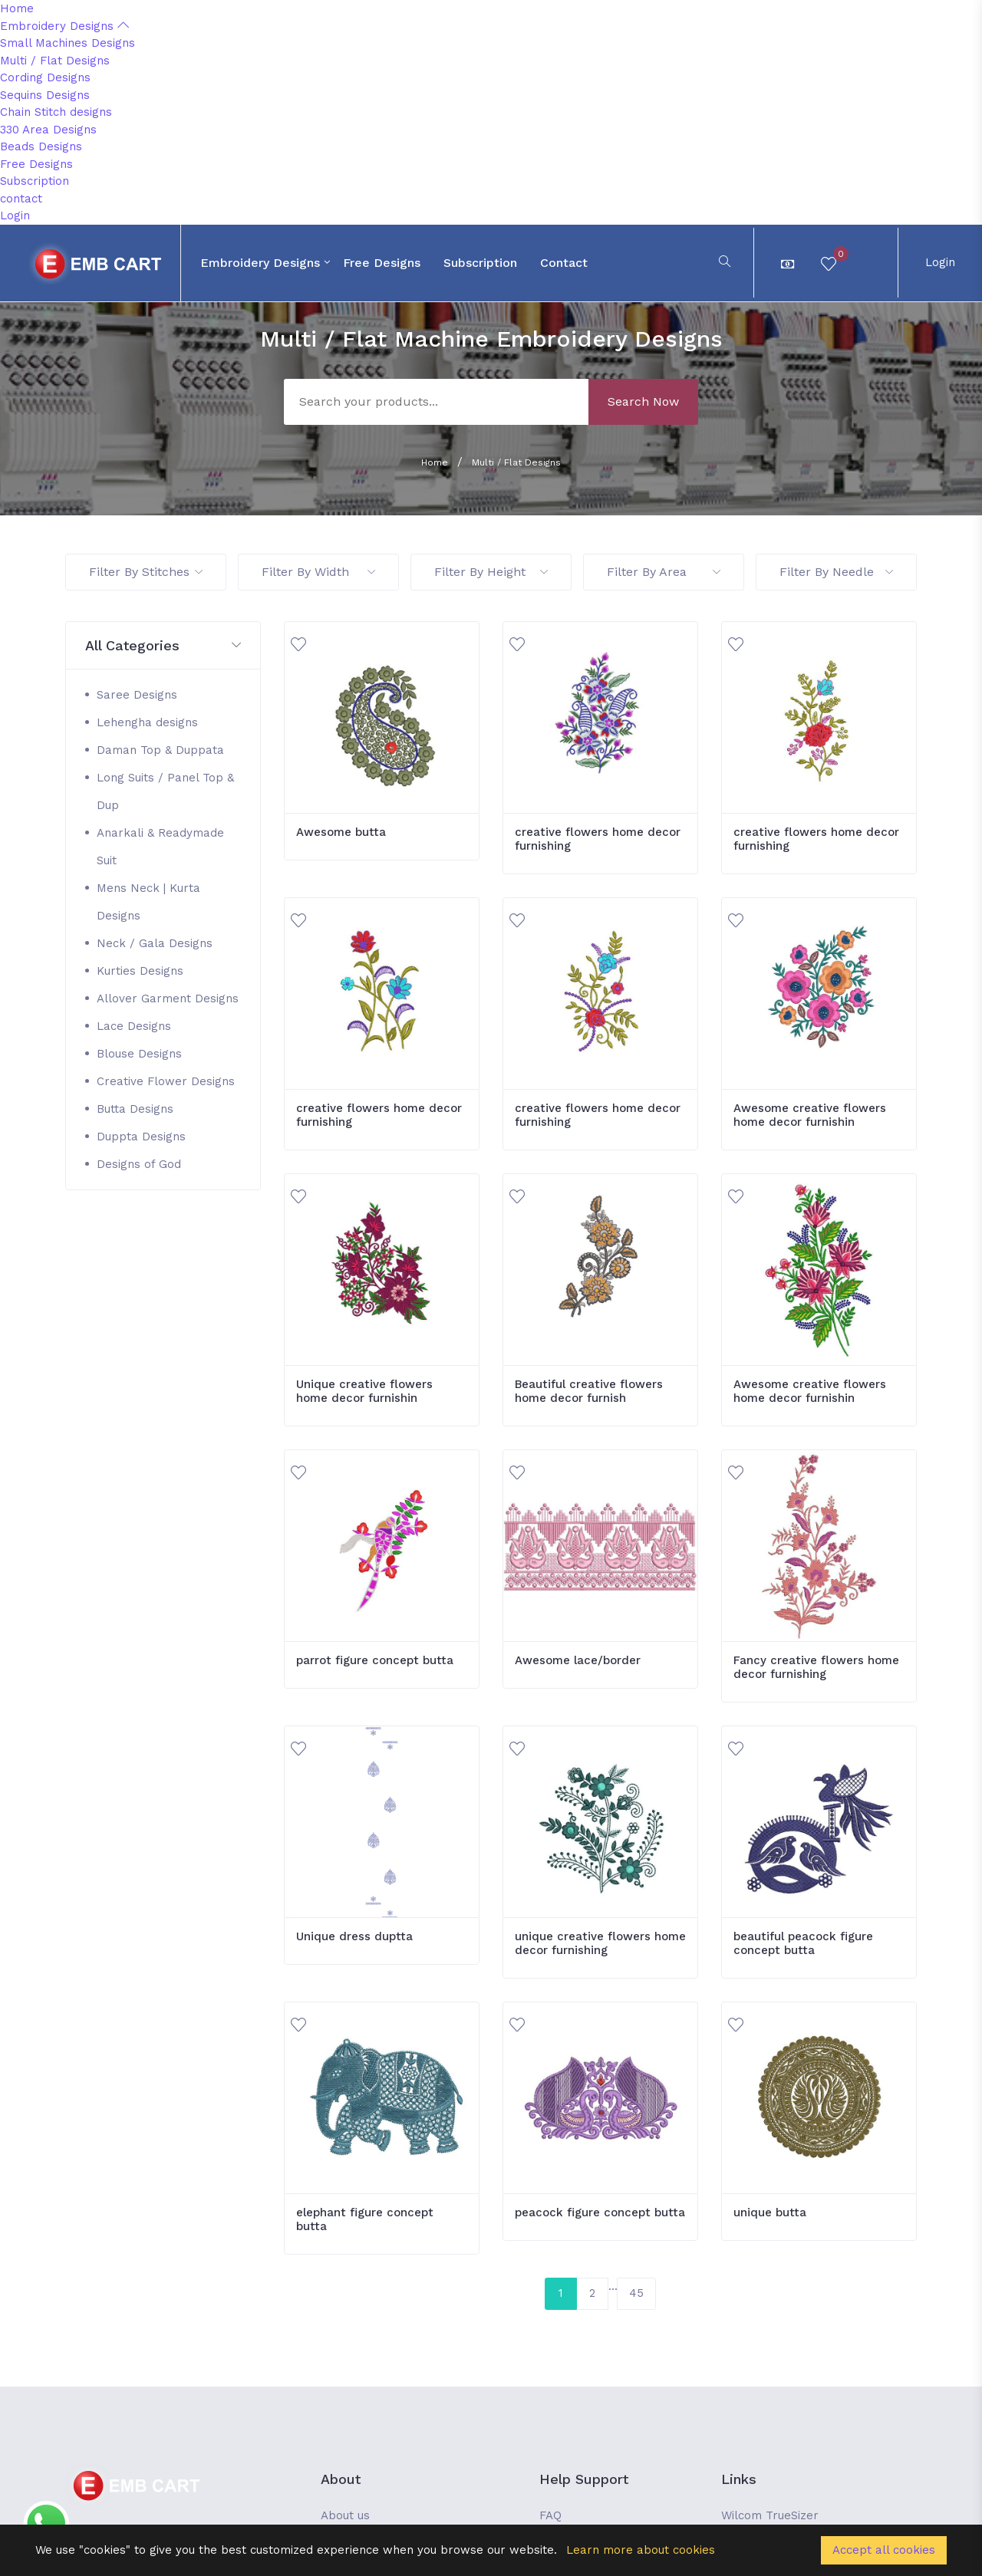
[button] (163, 646)
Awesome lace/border (578, 1660)
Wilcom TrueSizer (770, 2515)
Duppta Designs (141, 1136)
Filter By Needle (836, 571)
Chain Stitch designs (56, 112)
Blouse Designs (139, 1054)
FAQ (550, 2515)
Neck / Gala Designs (155, 943)
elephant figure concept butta (364, 2219)
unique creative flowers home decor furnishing (600, 1943)
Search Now (643, 401)
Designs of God (139, 1164)
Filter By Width (318, 571)
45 (636, 2293)
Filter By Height (491, 571)
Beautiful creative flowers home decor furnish (589, 1391)
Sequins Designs (45, 95)
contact (21, 199)
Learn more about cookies (640, 2550)
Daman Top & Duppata (160, 750)
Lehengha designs (147, 722)
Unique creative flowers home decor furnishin (364, 1391)
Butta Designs (135, 1109)
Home (17, 8)
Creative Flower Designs (166, 1081)
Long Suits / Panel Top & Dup (165, 791)
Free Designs (36, 164)
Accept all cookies (883, 2550)
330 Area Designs (48, 130)
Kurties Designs (140, 971)
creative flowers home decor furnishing (597, 839)
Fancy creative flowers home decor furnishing (816, 1667)
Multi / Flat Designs (55, 60)
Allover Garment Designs (168, 998)
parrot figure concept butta (374, 1660)
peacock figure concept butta (600, 2212)
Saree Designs (137, 695)
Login (15, 215)
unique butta (769, 2212)
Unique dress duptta (354, 1936)
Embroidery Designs (64, 26)
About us (345, 2515)
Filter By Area (663, 571)
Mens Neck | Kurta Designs (148, 902)
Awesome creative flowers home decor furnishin (809, 1115)
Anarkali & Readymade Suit (160, 846)
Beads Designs (41, 146)
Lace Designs (134, 1026)
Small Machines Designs (67, 43)
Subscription (34, 181)
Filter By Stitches (146, 571)
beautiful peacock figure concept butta (803, 1943)
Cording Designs (45, 77)
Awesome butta (341, 832)
